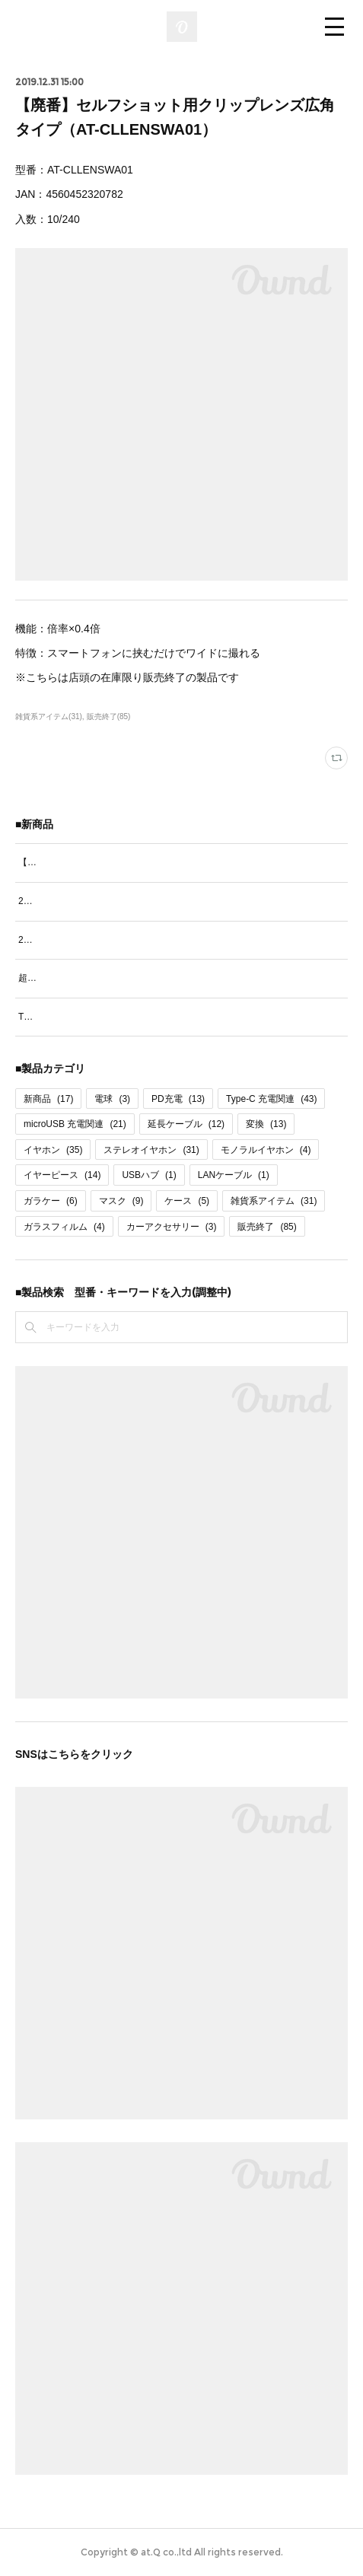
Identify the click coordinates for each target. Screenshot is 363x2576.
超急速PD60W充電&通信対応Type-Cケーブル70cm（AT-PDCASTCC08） (168, 978)
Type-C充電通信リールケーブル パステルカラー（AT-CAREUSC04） (159, 1016)
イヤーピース (62, 1175)
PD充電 (178, 1099)
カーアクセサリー (171, 1226)
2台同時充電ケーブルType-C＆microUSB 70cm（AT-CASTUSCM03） (161, 940)
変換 (266, 1124)
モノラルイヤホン (266, 1150)
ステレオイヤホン (151, 1150)
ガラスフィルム (64, 1226)
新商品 (48, 1099)
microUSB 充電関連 (75, 1124)
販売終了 (266, 1226)
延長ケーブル (186, 1124)
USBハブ (149, 1175)
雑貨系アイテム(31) (48, 716)
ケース (186, 1201)
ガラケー (51, 1201)
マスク (121, 1201)
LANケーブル (233, 1175)
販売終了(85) (109, 716)
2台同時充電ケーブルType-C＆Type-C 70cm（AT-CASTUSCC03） (154, 901)
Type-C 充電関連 (271, 1099)
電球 (112, 1099)
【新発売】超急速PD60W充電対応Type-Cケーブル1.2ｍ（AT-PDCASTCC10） (178, 862)
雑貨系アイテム (274, 1201)
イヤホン (53, 1150)
